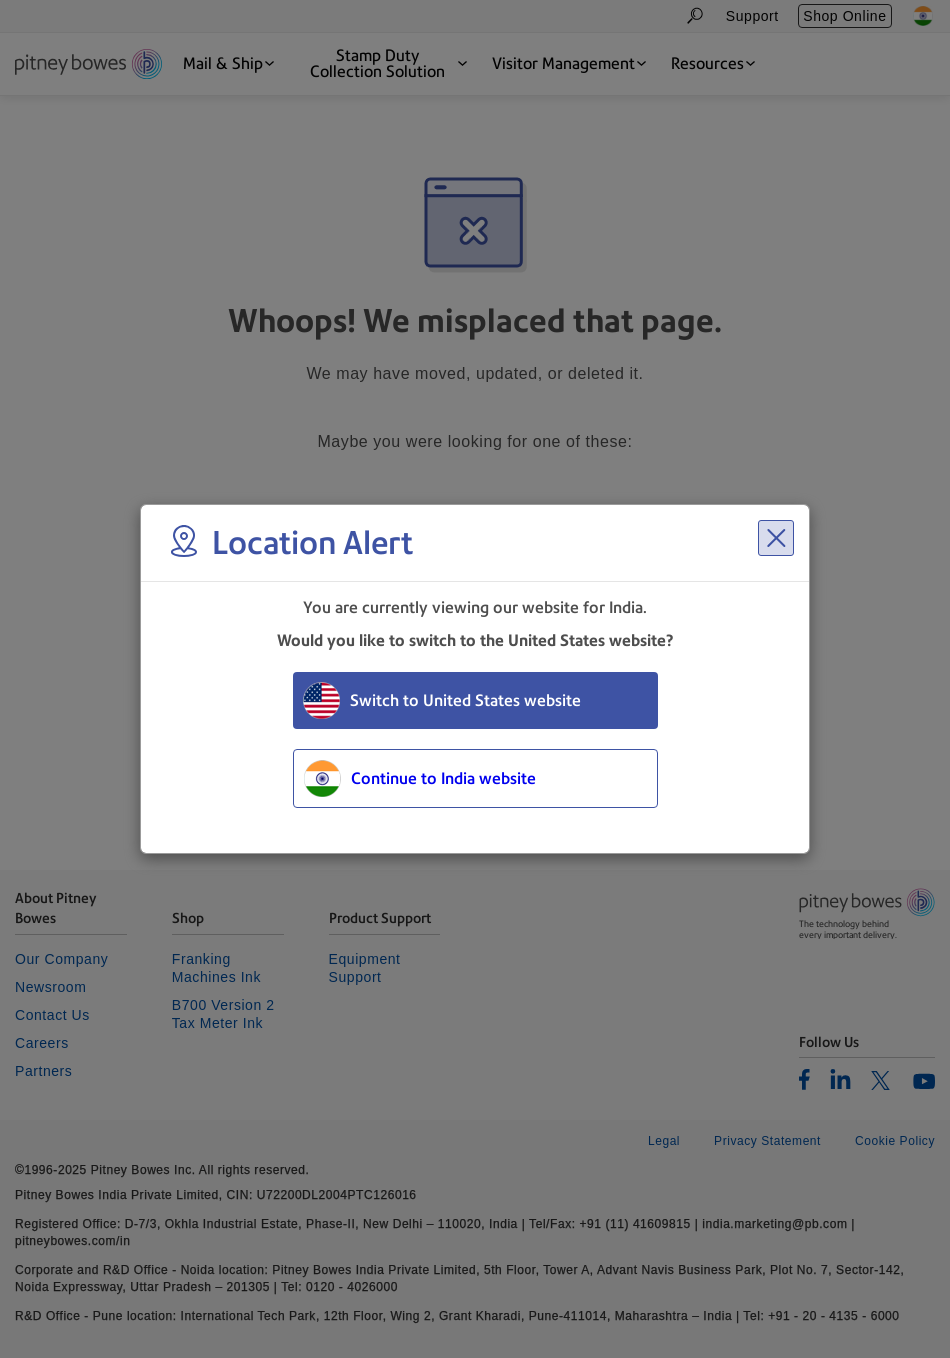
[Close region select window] (776, 538)
